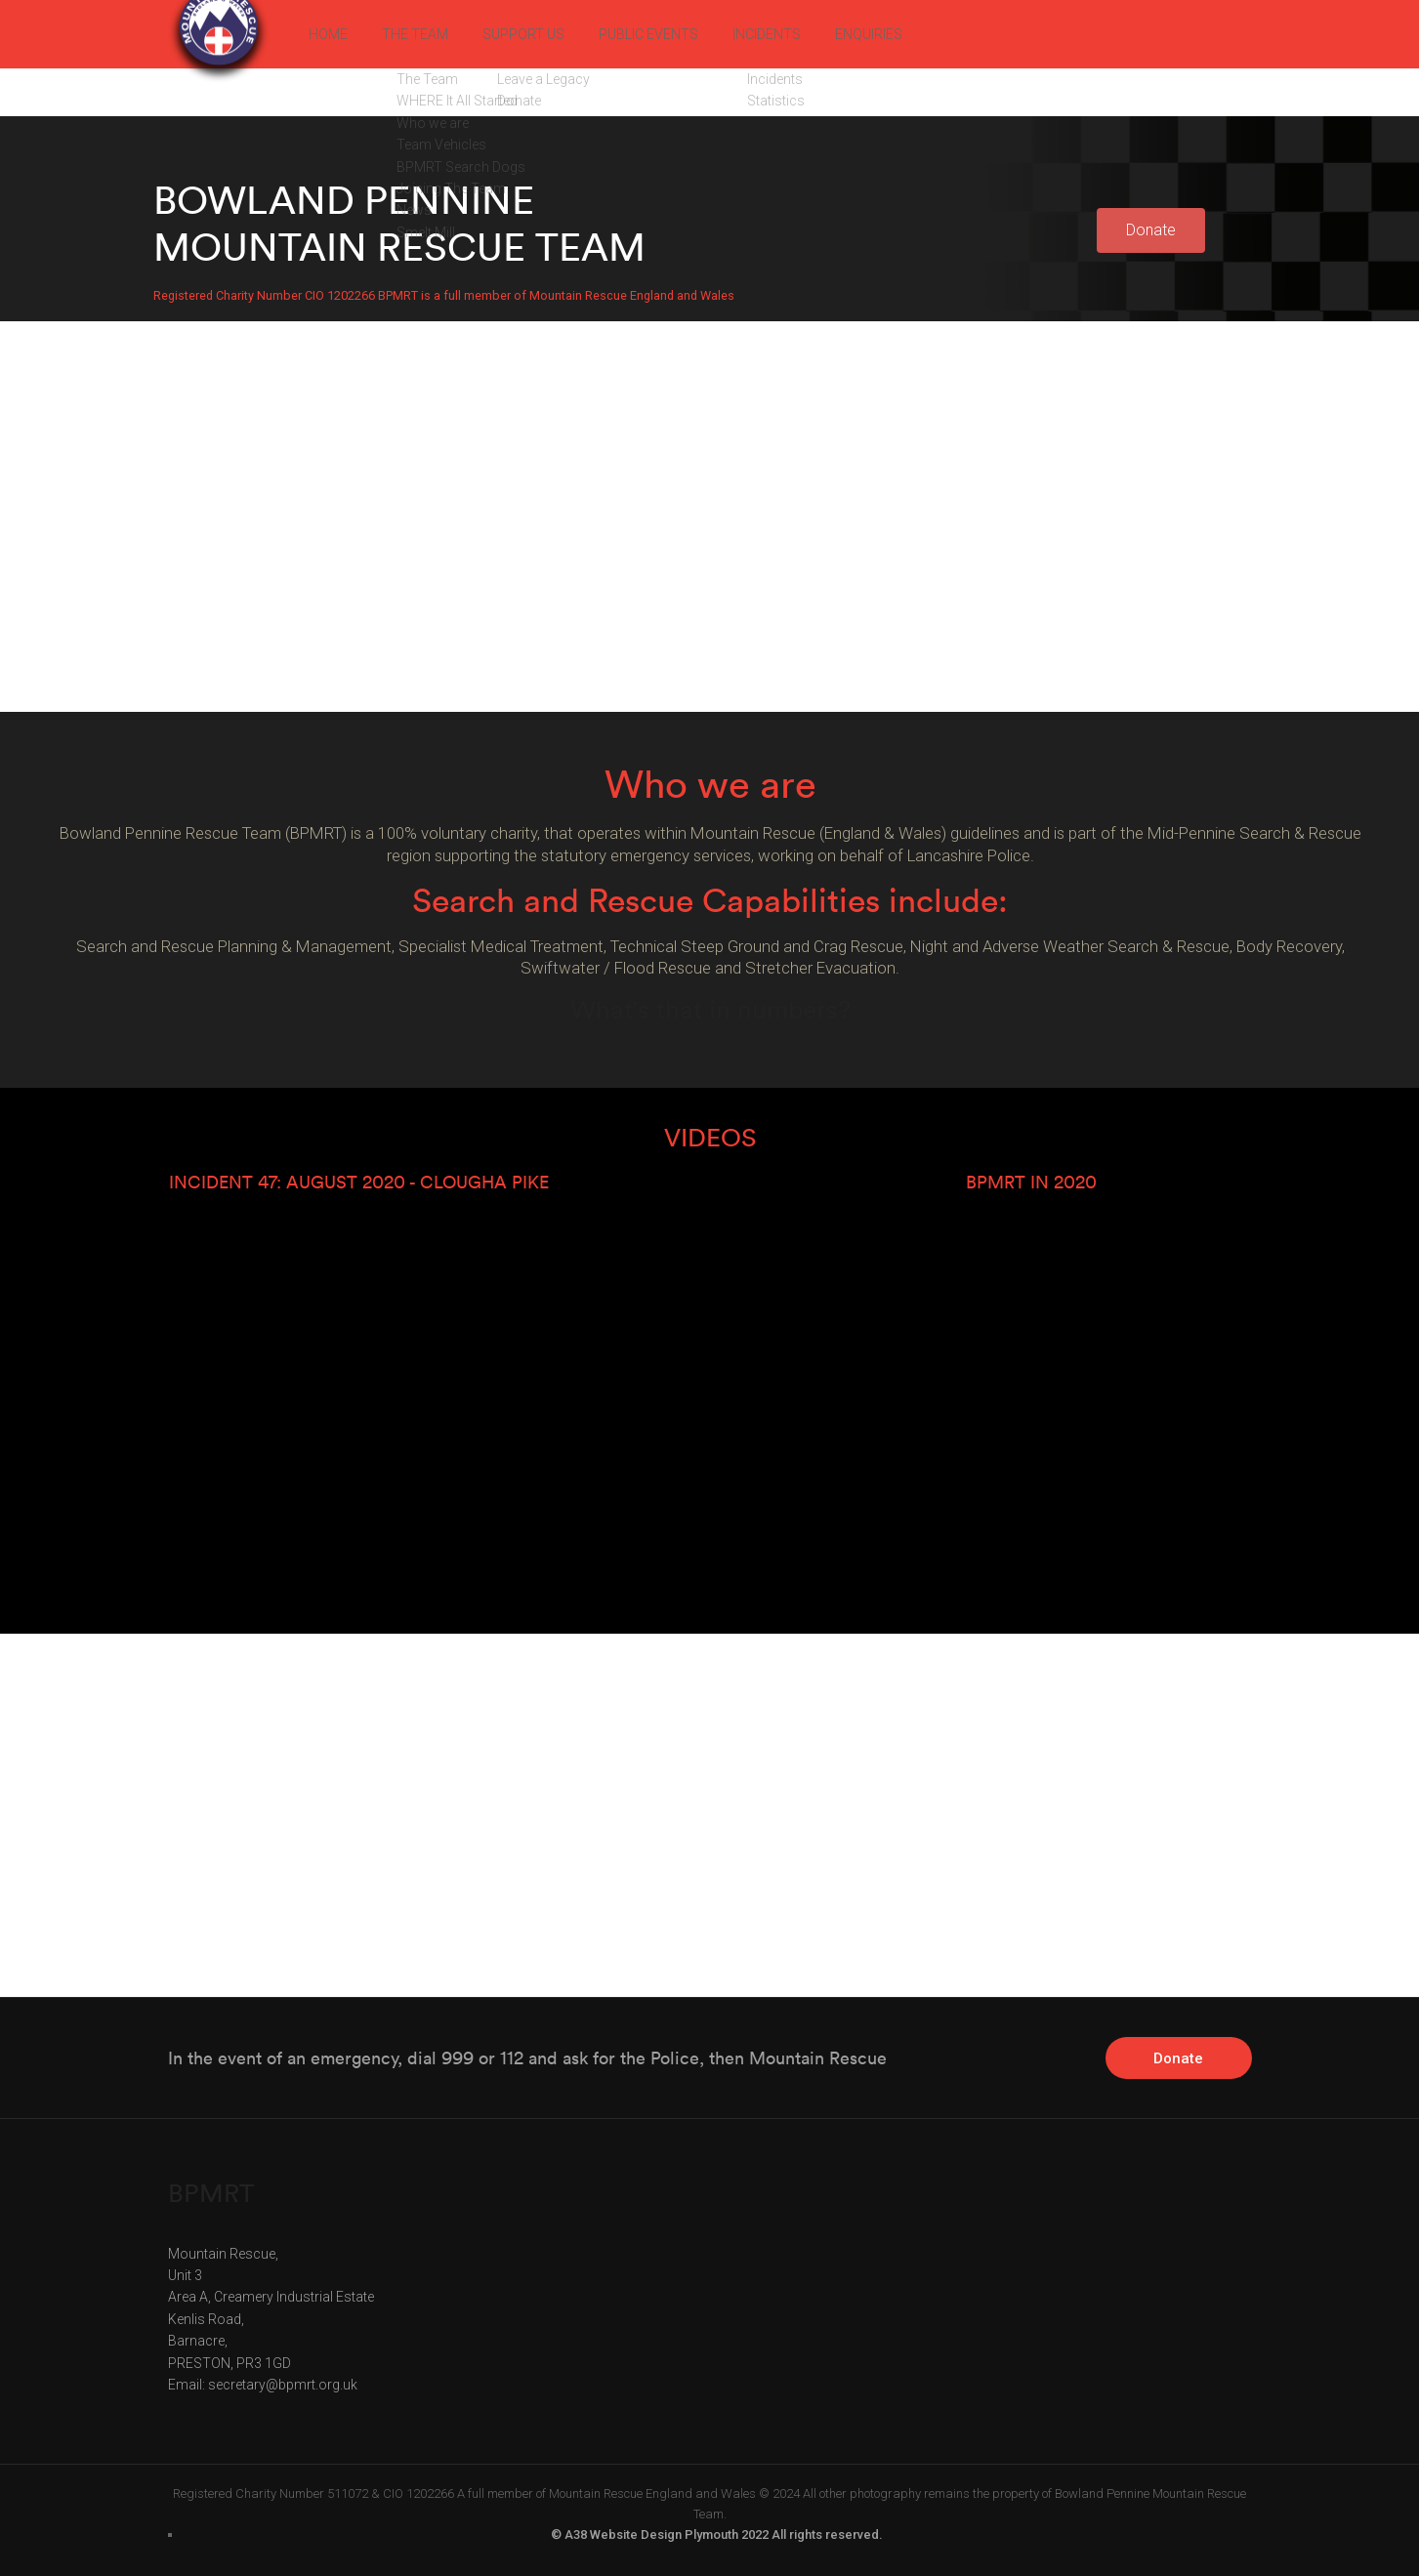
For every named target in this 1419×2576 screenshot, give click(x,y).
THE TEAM (427, 33)
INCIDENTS (824, 33)
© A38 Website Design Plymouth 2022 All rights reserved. (717, 2534)
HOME (331, 33)
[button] (1151, 230)
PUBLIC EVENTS (691, 33)
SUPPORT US (549, 33)
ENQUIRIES (937, 33)
